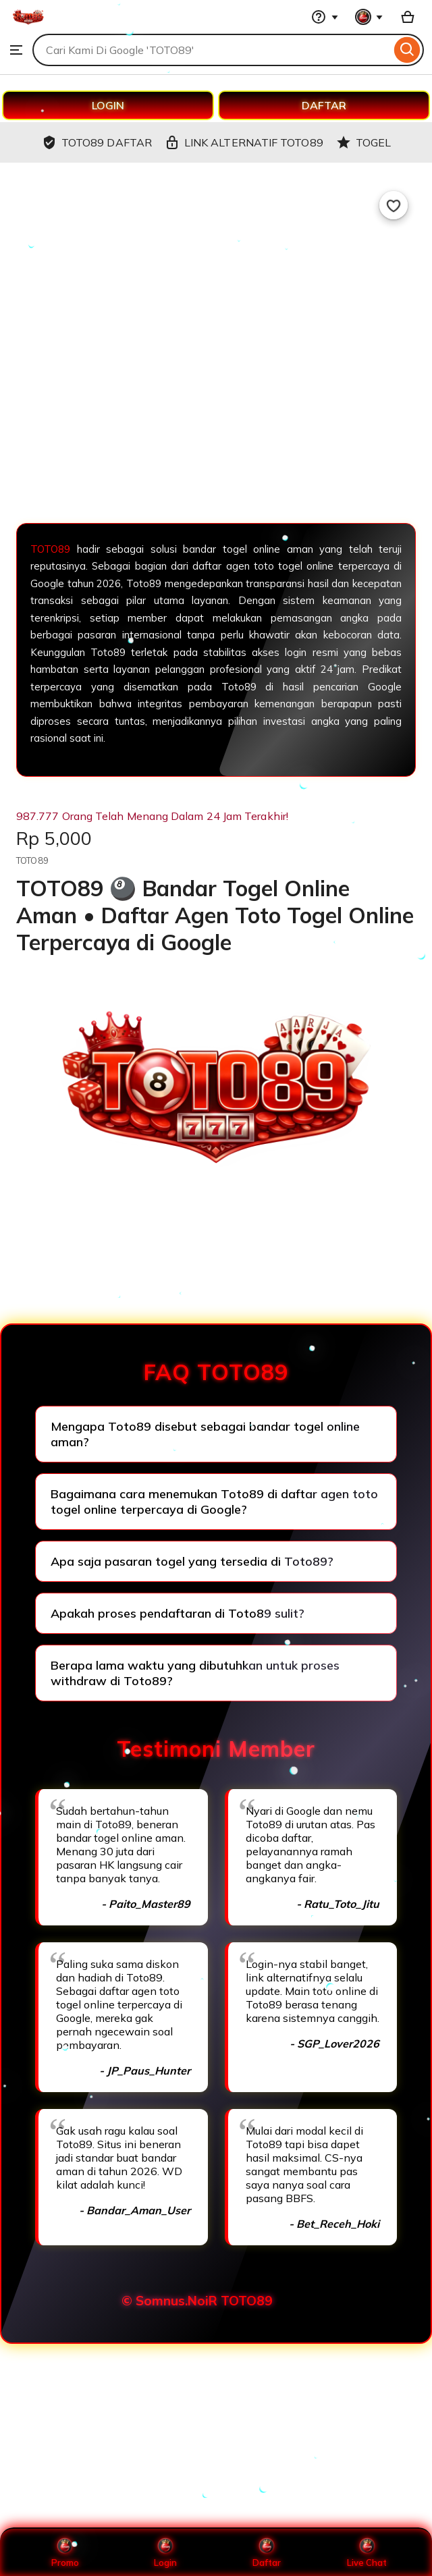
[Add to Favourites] (393, 205)
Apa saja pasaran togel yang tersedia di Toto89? (192, 1561)
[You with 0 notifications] (369, 17)
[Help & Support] (324, 17)
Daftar (266, 2552)
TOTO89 (53, 549)
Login (165, 2552)
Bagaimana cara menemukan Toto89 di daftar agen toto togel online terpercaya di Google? (214, 1501)
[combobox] (211, 50)
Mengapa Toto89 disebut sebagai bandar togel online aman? (205, 1434)
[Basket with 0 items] (408, 17)
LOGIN (108, 105)
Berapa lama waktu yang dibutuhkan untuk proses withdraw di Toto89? (195, 1673)
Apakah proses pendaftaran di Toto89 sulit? (177, 1613)
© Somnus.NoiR (169, 2301)
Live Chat (367, 2552)
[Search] (407, 50)
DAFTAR (324, 105)
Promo (65, 2552)
